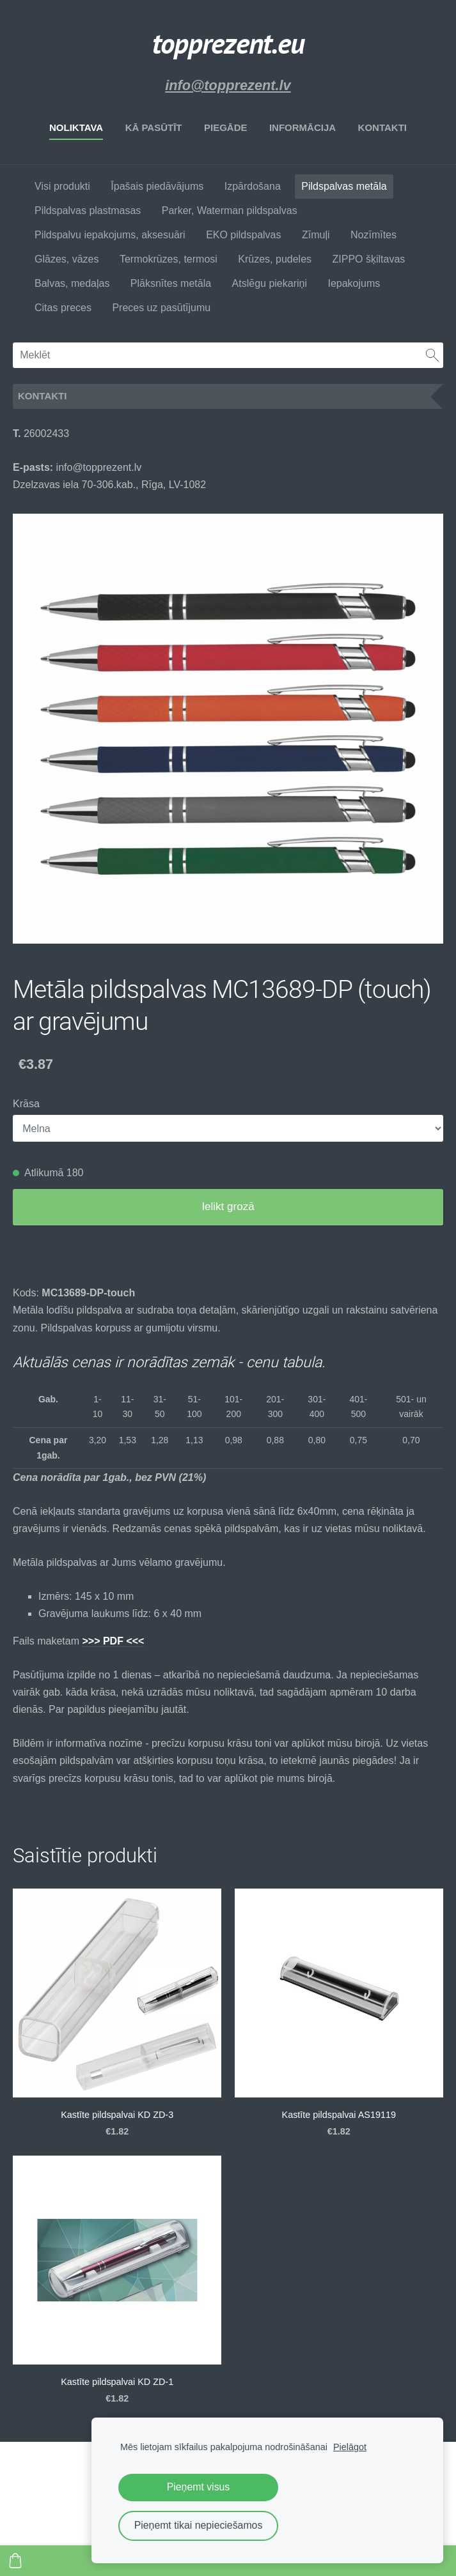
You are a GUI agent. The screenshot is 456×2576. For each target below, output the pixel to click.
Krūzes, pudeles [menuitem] (274, 259)
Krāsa (26, 1103)
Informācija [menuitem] (302, 127)
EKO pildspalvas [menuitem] (243, 234)
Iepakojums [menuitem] (353, 283)
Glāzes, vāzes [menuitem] (66, 259)
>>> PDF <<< (113, 1641)
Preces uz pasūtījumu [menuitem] (161, 307)
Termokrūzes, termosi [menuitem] (168, 259)
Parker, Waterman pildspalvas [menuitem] (229, 210)
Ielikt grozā (227, 1206)
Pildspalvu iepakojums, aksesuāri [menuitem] (110, 234)
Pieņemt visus (198, 2486)
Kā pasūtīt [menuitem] (153, 127)
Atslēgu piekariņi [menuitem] (269, 283)
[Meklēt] (228, 355)
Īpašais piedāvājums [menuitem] (157, 186)
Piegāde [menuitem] (226, 127)
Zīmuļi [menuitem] (316, 234)
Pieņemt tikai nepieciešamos (198, 2525)
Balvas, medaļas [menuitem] (72, 283)
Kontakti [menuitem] (382, 127)
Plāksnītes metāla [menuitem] (170, 283)
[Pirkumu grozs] (15, 2560)
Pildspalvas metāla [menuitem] (343, 186)
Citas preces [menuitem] (63, 307)
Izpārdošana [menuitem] (252, 186)
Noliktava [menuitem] (76, 127)
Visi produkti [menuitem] (62, 186)
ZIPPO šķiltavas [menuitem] (369, 259)
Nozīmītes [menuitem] (373, 234)
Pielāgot (349, 2447)
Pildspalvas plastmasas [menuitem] (88, 210)
